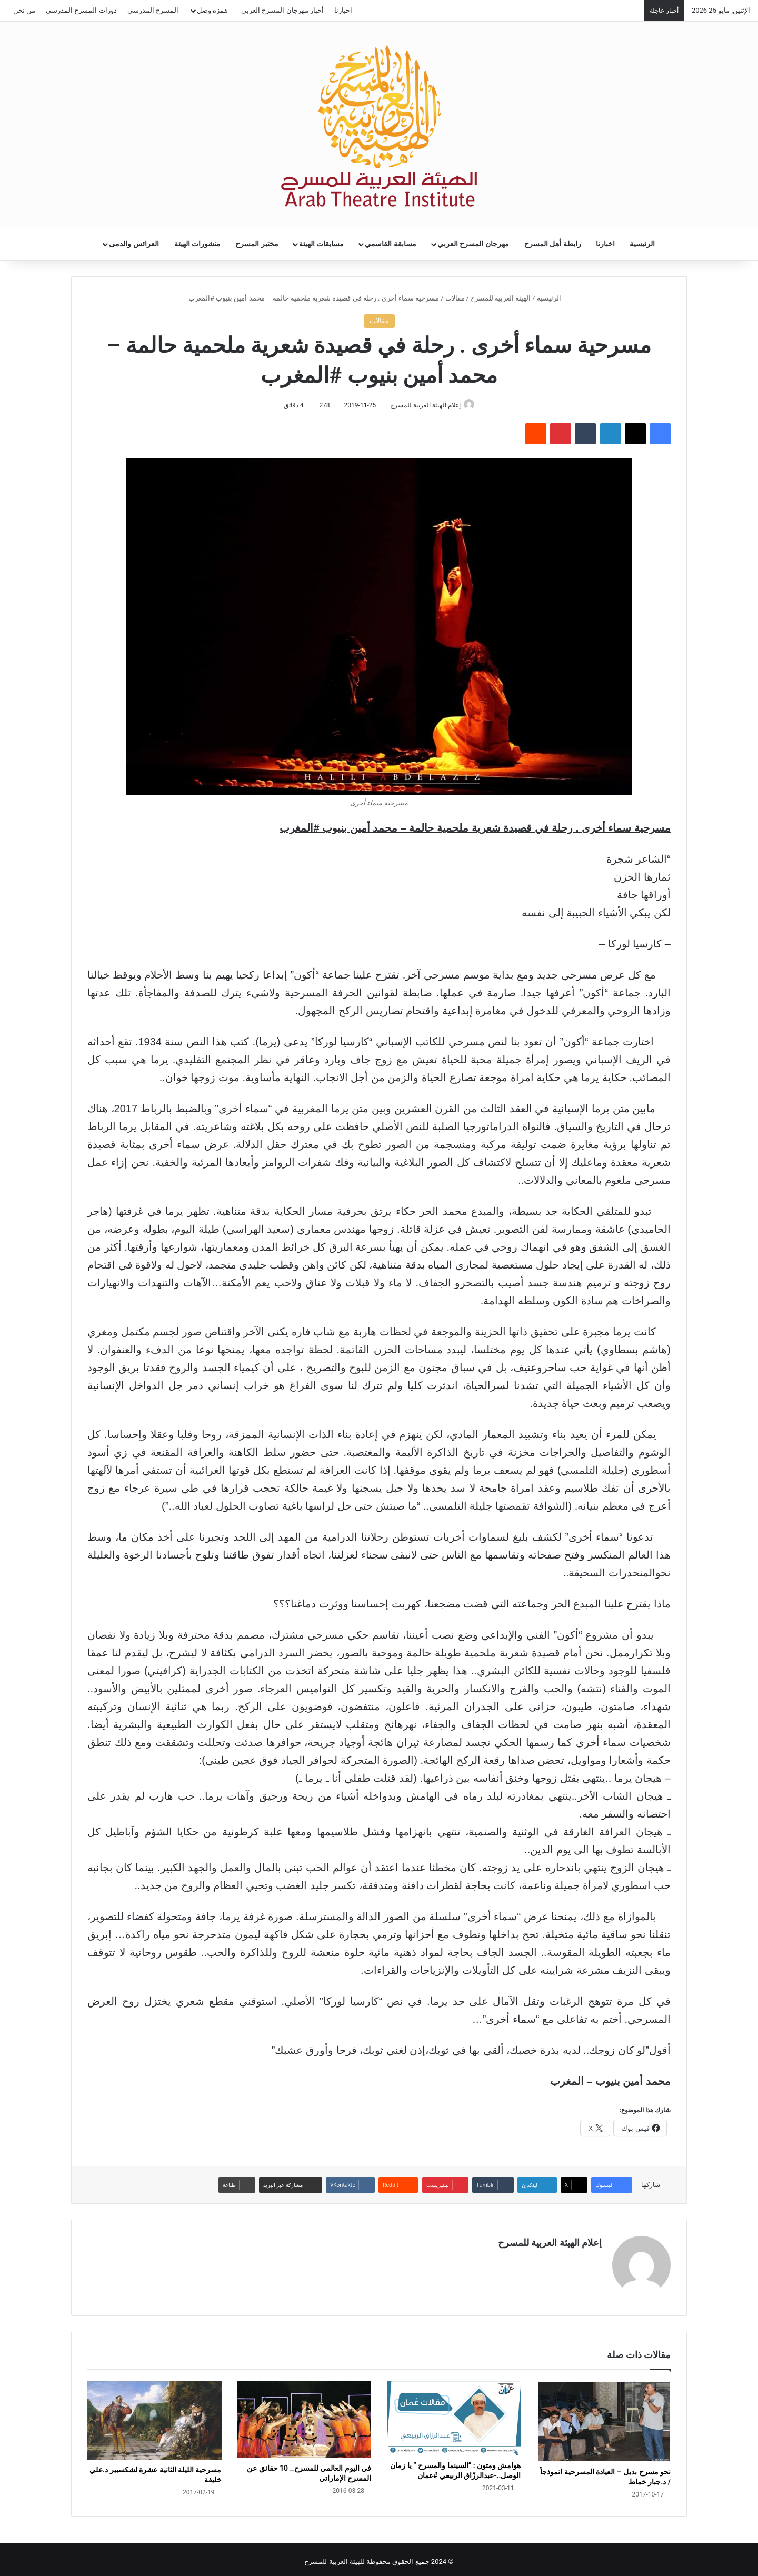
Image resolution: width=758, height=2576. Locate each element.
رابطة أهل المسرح (552, 244)
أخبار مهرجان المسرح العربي (282, 10)
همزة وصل (212, 10)
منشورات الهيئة (197, 244)
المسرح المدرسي (152, 10)
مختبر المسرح (256, 244)
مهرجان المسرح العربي (473, 244)
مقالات (455, 298)
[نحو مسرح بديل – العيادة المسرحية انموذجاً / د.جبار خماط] (604, 2417)
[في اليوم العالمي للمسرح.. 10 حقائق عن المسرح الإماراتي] (304, 2415)
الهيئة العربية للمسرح (501, 298)
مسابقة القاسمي (390, 244)
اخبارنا (343, 10)
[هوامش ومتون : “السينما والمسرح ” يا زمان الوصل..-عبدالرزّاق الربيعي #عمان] (454, 2414)
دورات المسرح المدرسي (81, 10)
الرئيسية (642, 244)
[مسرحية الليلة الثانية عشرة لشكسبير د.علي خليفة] (154, 2416)
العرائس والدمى (134, 244)
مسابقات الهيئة (321, 244)
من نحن (24, 10)
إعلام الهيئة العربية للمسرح (422, 405)
